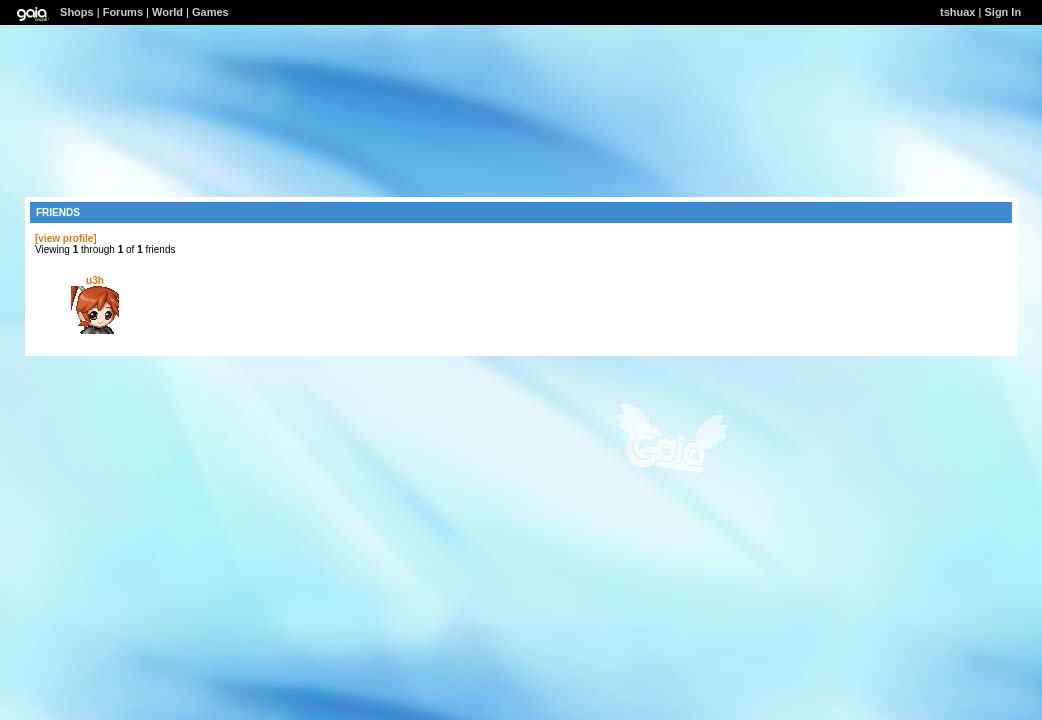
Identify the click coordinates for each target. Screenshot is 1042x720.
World (167, 12)
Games (210, 12)
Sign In (1002, 12)
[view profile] (66, 238)
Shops (77, 12)
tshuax (957, 12)
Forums (123, 12)
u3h (95, 280)
